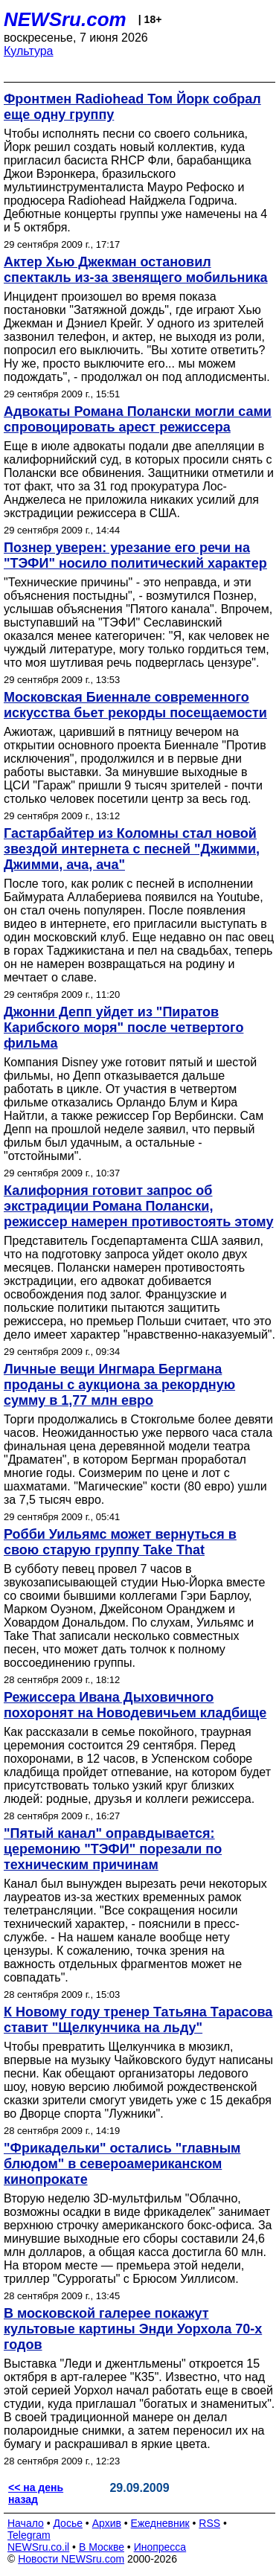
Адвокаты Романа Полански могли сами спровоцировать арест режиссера (138, 419)
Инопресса (160, 2547)
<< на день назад (35, 2493)
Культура (29, 51)
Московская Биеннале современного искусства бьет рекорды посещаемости (135, 705)
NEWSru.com (65, 19)
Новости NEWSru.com (71, 2559)
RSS (209, 2523)
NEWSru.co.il (38, 2547)
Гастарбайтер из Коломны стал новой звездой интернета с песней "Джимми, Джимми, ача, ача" (132, 849)
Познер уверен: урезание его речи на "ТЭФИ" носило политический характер (135, 555)
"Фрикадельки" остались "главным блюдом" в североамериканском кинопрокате (122, 2164)
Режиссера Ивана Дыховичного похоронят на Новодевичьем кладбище (135, 1705)
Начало (25, 2523)
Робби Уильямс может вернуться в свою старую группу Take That (120, 1542)
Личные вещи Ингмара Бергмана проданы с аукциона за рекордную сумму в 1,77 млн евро (119, 1385)
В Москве (101, 2547)
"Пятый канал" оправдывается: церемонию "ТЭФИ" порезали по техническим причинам (113, 1849)
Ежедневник (160, 2523)
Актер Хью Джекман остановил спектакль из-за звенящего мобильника (136, 269)
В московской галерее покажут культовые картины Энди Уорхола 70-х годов (133, 2329)
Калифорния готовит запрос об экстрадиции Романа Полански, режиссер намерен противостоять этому (138, 1206)
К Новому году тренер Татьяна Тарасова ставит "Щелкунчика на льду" (138, 2020)
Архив (106, 2523)
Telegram (29, 2535)
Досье (68, 2523)
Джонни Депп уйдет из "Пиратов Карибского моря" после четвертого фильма (123, 1028)
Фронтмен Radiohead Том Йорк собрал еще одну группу (132, 107)
